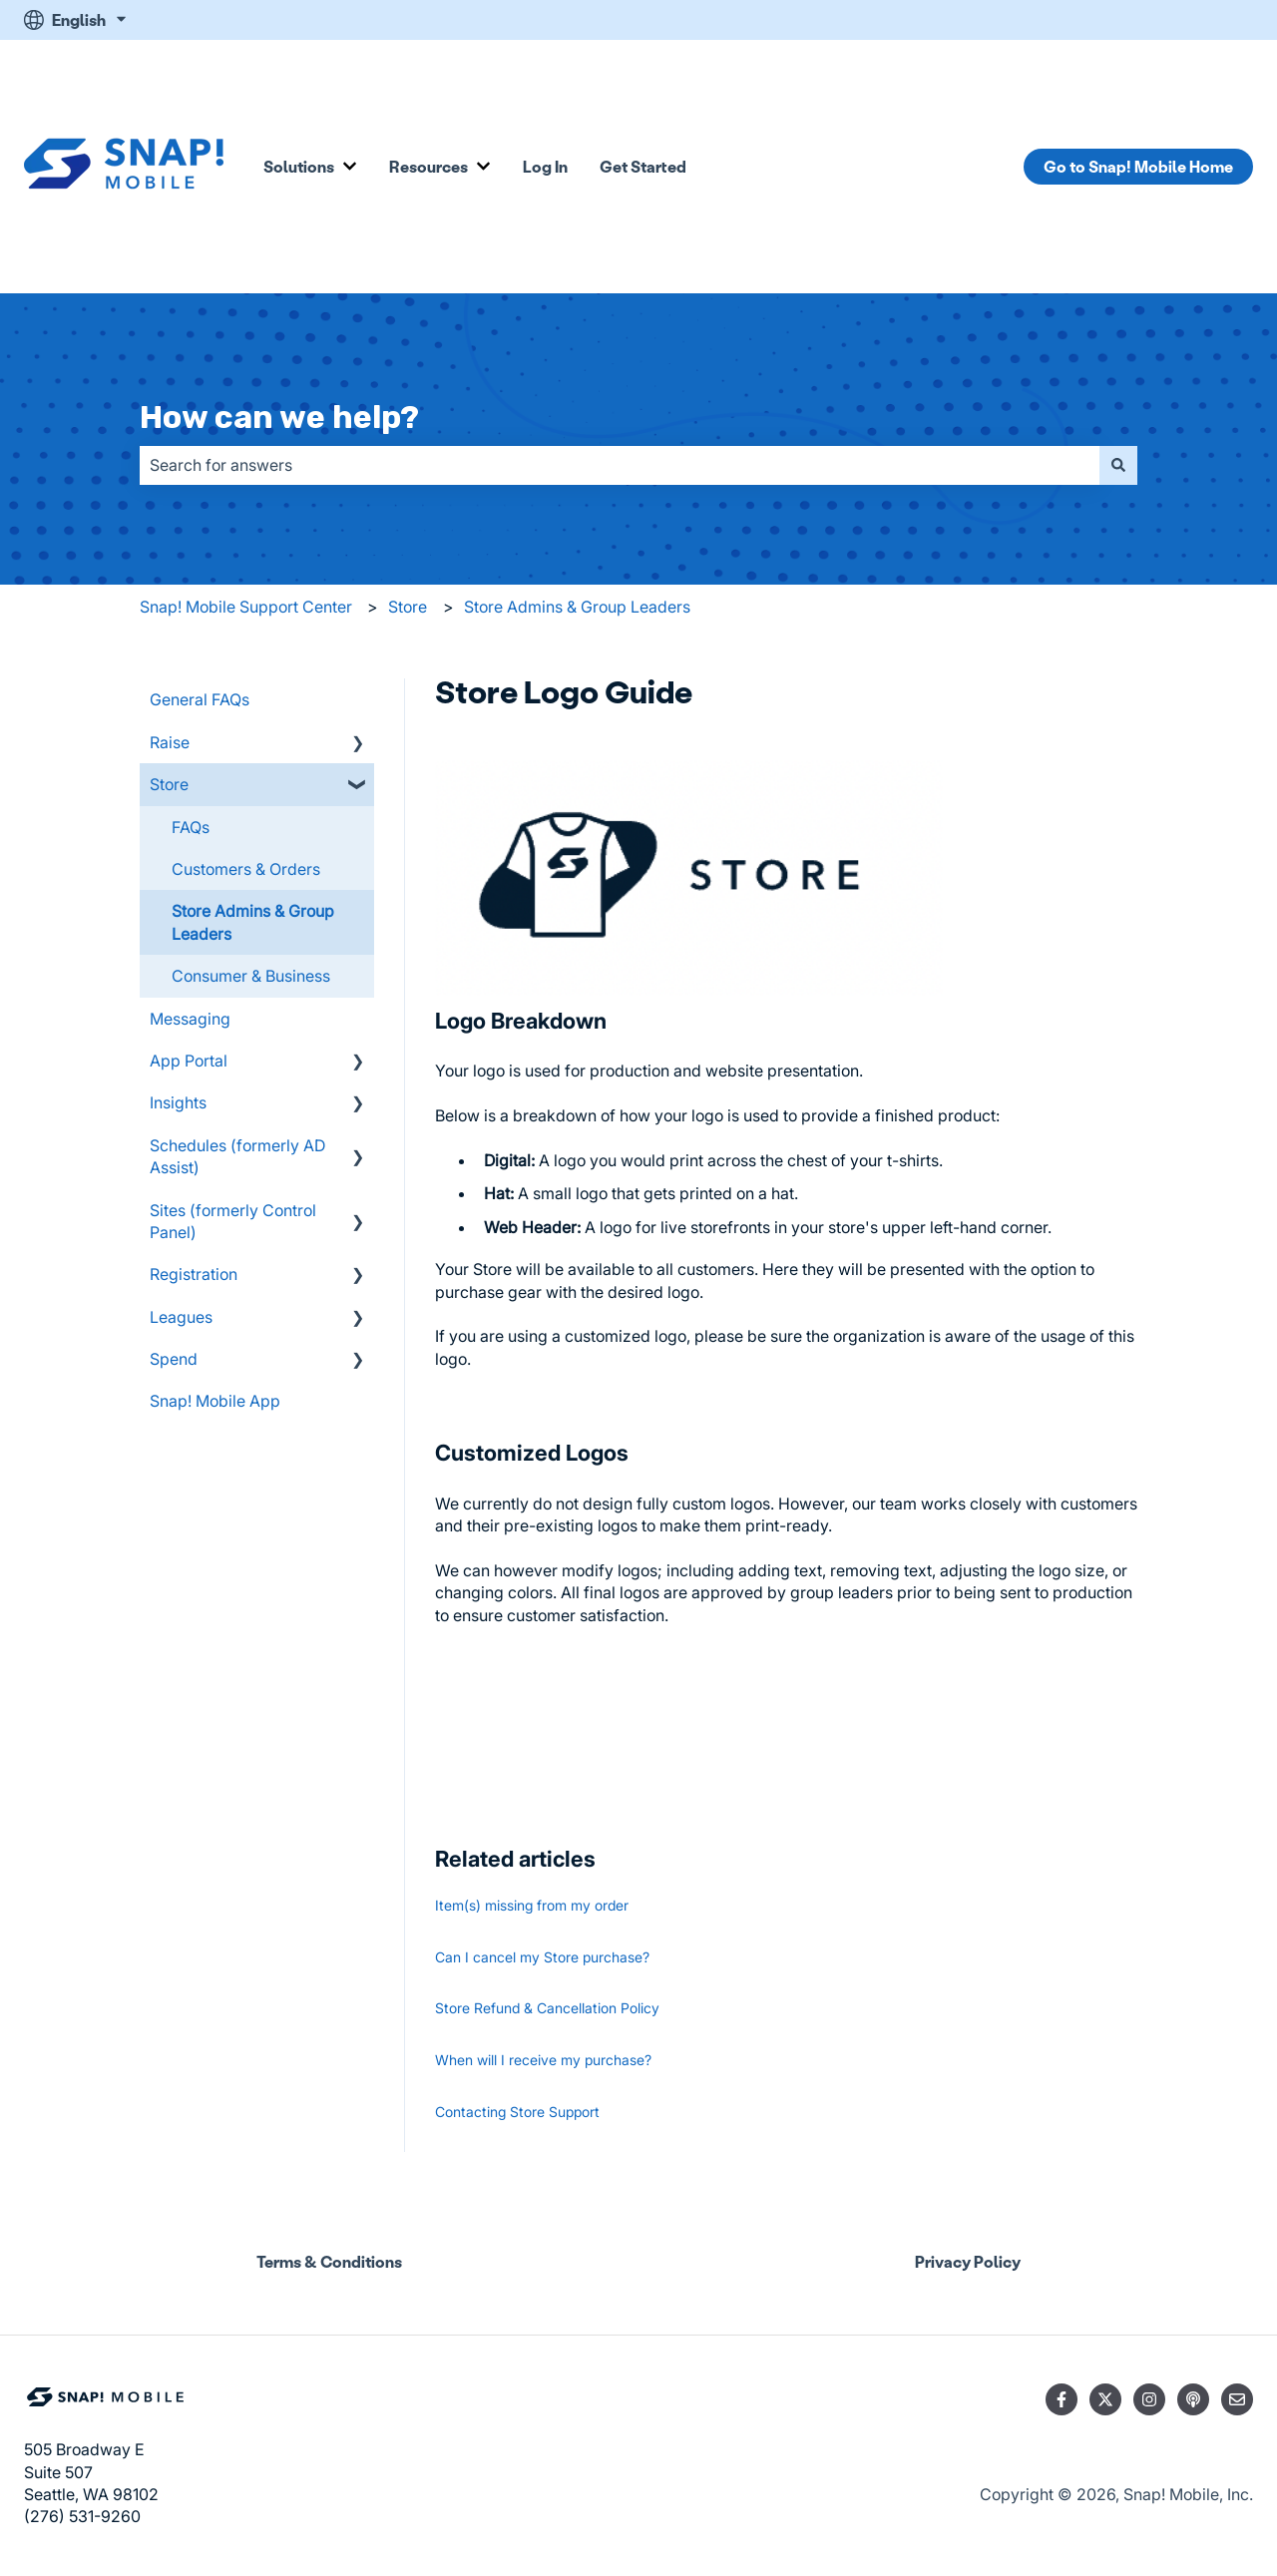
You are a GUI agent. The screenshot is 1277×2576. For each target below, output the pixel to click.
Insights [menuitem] (178, 1102)
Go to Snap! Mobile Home (1138, 166)
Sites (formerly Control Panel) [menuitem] (233, 1221)
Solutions (298, 166)
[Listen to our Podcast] (1193, 2399)
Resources (428, 166)
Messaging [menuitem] (190, 1019)
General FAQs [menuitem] (199, 699)
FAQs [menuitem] (191, 827)
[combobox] (619, 465)
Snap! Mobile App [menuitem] (215, 1401)
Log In (545, 166)
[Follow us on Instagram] (1149, 2399)
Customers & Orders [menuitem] (246, 869)
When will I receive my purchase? (543, 2059)
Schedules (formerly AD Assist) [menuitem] (237, 1156)
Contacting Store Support (517, 2111)
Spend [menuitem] (174, 1359)
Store (407, 607)
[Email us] (1237, 2399)
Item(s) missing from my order (532, 1905)
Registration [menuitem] (193, 1274)
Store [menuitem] (169, 784)
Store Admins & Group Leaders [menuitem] (253, 922)
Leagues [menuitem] (181, 1317)
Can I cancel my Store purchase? (542, 1956)
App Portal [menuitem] (188, 1061)
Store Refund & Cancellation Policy (547, 2007)
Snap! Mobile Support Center (246, 607)
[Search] (1118, 465)
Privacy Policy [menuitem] (968, 2261)
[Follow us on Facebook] (1061, 2399)
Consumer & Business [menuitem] (251, 976)
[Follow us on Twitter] (1105, 2399)
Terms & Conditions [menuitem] (329, 2261)
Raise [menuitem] (170, 742)
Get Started (643, 166)
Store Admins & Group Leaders (577, 607)
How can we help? (279, 417)
